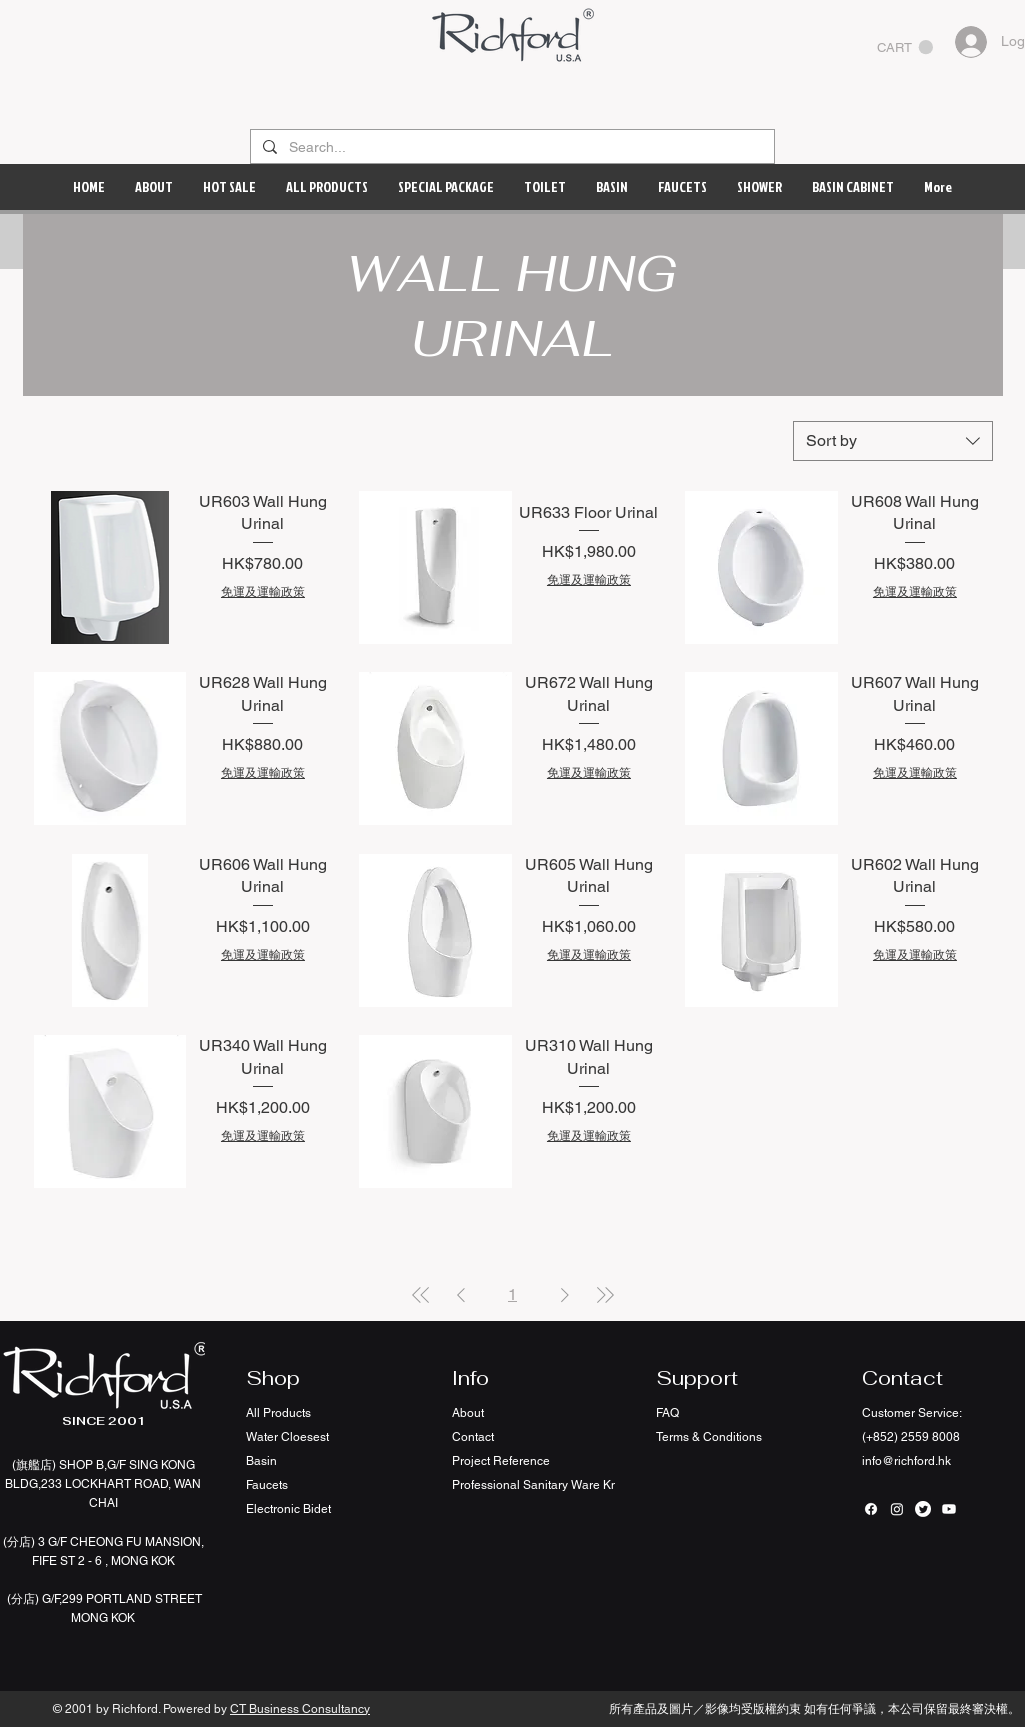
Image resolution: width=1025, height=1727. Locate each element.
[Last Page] (605, 1295)
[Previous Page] (461, 1295)
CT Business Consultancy (300, 1709)
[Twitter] (923, 1509)
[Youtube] (949, 1509)
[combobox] (893, 441)
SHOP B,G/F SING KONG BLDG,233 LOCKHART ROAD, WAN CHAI (103, 1484)
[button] (905, 47)
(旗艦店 (32, 1465)
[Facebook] (871, 1509)
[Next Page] (565, 1295)
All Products (278, 1413)
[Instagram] (897, 1509)
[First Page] (421, 1295)
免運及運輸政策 (263, 592)
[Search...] (510, 148)
